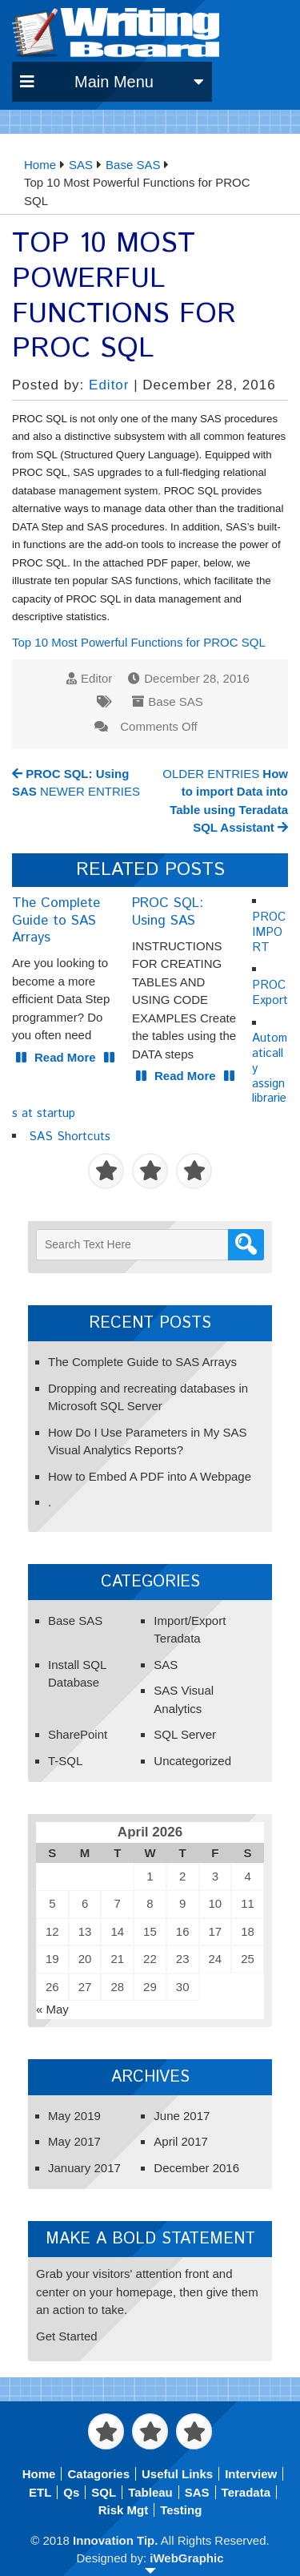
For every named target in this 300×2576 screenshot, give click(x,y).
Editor (109, 385)
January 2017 (84, 2168)
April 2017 (181, 2141)
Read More (65, 1057)
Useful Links (177, 2474)
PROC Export (270, 993)
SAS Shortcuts (69, 1136)
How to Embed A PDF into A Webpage (149, 1476)
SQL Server (185, 1734)
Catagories (98, 2474)
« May (52, 2009)
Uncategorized (192, 1761)
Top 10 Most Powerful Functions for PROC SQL (139, 642)
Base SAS (175, 701)
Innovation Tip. (115, 2540)
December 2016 (196, 2168)
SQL (103, 2492)
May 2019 (74, 2115)
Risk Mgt (123, 2510)
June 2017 (182, 2115)
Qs (71, 2492)
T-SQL (65, 1761)
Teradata (246, 2492)
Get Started (67, 2336)
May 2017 (74, 2141)
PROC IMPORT (269, 932)
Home (39, 2474)
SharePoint (77, 1734)
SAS (166, 1664)
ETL (40, 2492)
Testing (181, 2510)
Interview (251, 2474)
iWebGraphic (186, 2558)
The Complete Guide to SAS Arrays (142, 1362)
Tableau (150, 2492)
